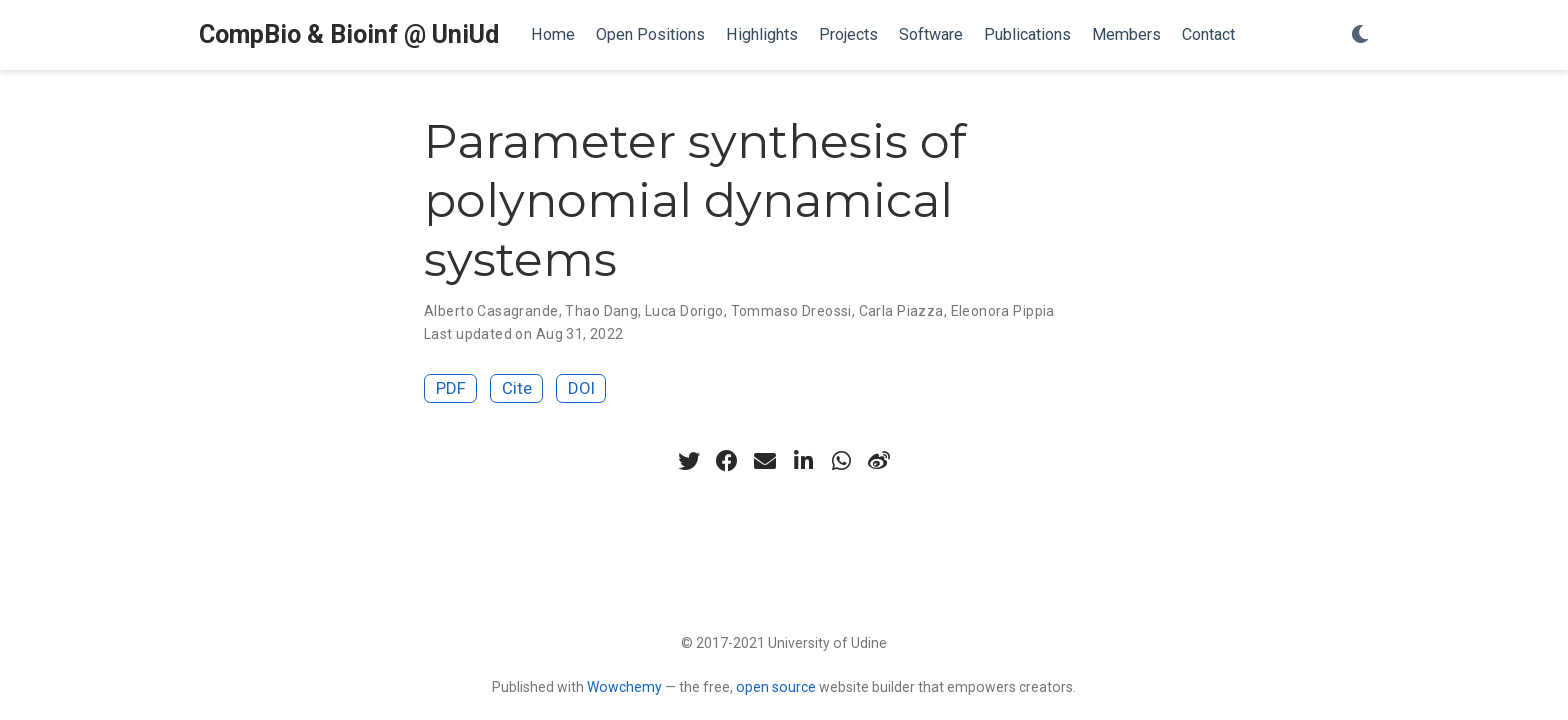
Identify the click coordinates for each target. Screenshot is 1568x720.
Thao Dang (601, 311)
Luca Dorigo (684, 311)
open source (776, 687)
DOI (581, 388)
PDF (451, 388)
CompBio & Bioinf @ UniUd (349, 34)
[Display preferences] (1360, 35)
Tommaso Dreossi (791, 311)
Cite (517, 388)
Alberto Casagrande (491, 311)
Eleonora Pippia (1003, 311)
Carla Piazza (901, 311)
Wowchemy (624, 687)
